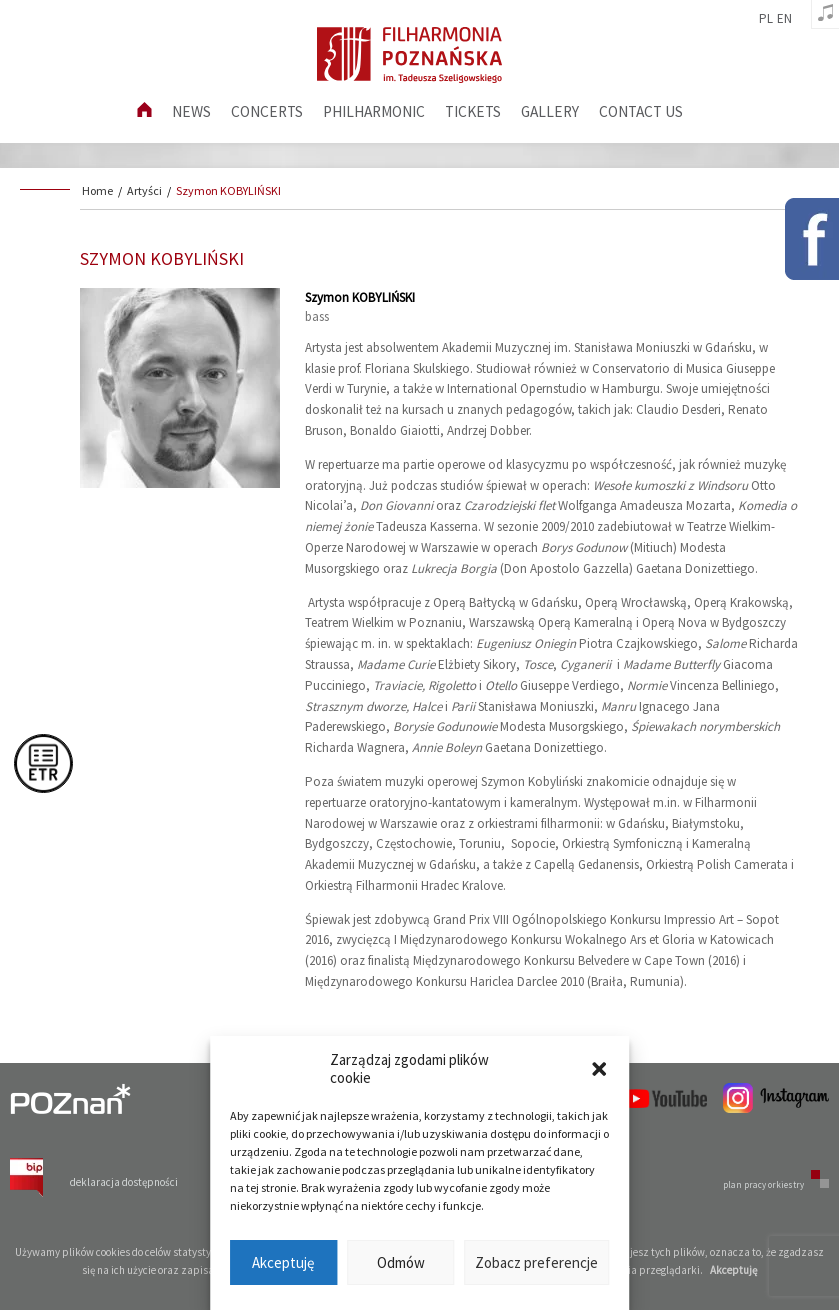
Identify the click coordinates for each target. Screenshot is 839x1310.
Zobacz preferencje (536, 1262)
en (784, 19)
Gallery (550, 111)
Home (97, 190)
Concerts (267, 111)
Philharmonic (374, 111)
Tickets (473, 111)
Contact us (641, 111)
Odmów (401, 1262)
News (191, 111)
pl (766, 19)
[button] (599, 1069)
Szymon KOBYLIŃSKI (228, 190)
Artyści (144, 190)
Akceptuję (283, 1262)
